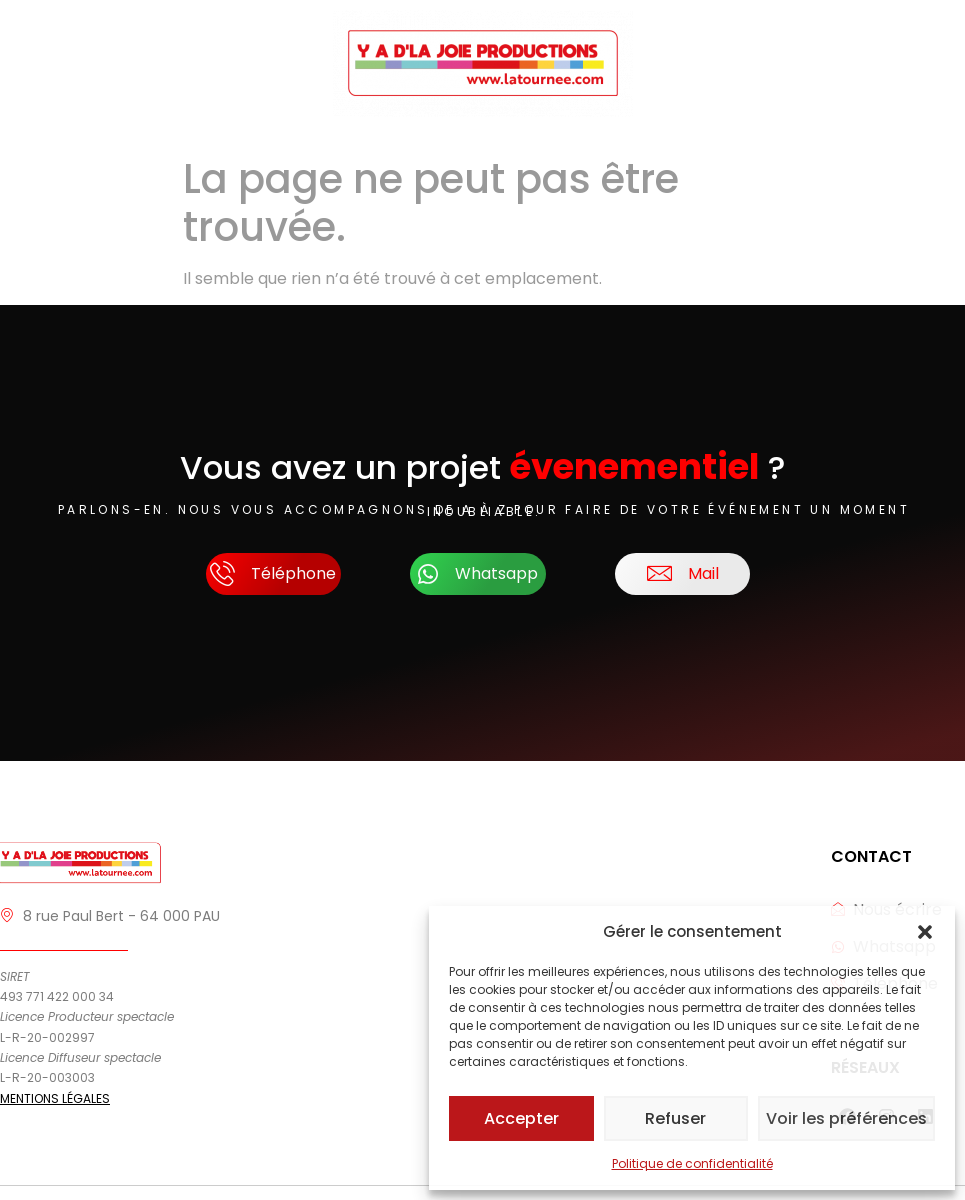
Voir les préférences (848, 1118)
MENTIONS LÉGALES (55, 1098)
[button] (925, 932)
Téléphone (273, 574)
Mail (683, 574)
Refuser (678, 1118)
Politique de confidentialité (692, 1163)
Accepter (522, 1118)
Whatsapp (478, 574)
